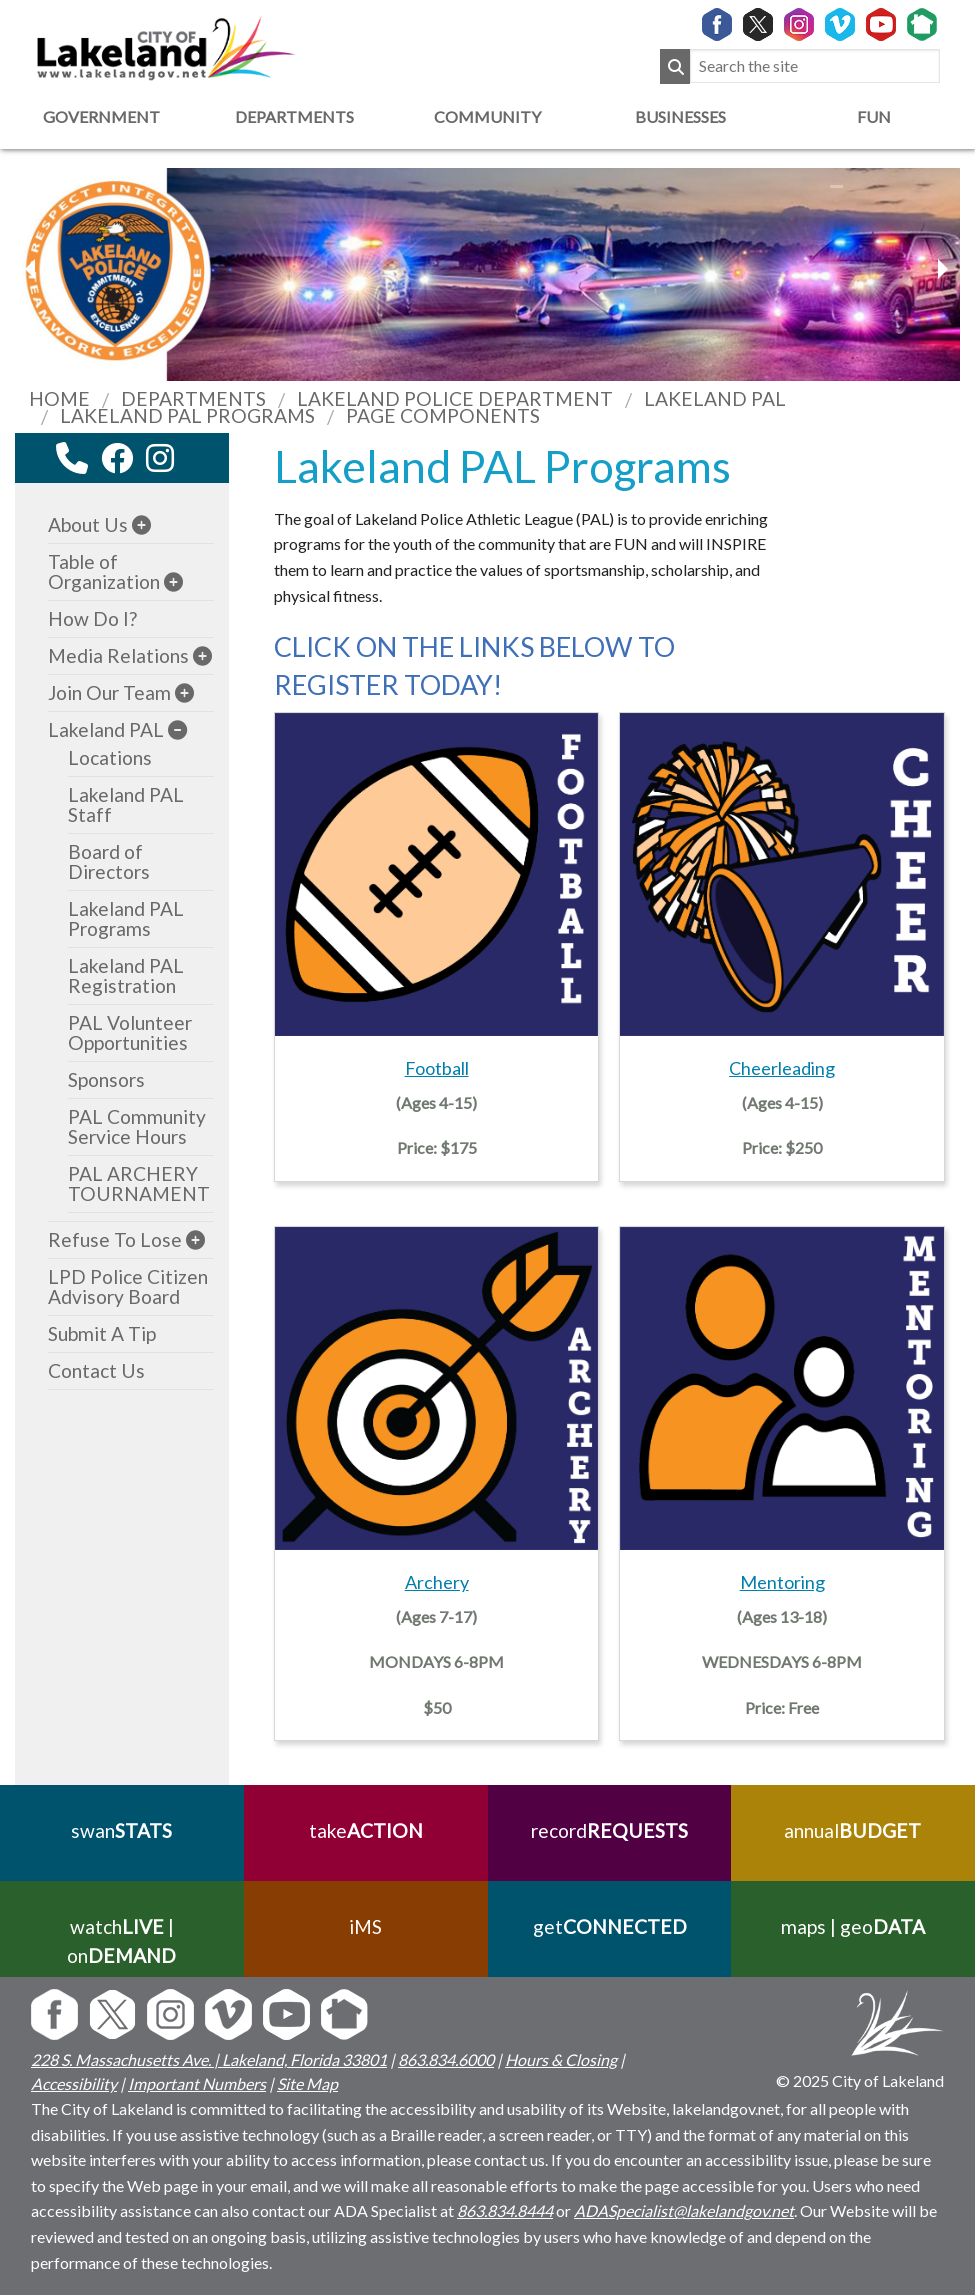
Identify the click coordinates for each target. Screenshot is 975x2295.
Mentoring (782, 1582)
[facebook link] (117, 458)
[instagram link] (160, 458)
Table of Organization (104, 571)
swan (121, 1830)
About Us (88, 524)
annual (853, 1830)
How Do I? (92, 618)
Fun (874, 116)
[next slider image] (33, 269)
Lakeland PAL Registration (126, 975)
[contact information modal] (72, 458)
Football (437, 1068)
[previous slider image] (942, 269)
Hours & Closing (561, 2059)
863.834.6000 (446, 2059)
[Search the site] (815, 66)
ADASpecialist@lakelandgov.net (684, 2210)
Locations (110, 757)
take (366, 1830)
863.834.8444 (505, 2210)
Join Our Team (109, 692)
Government (101, 116)
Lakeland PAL (106, 729)
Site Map (307, 2083)
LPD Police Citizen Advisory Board (128, 1286)
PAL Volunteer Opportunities (130, 1032)
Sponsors (106, 1079)
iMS (365, 1926)
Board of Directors (109, 861)
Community (487, 116)
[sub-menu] (141, 524)
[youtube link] (187, 463)
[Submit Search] (675, 66)
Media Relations (118, 655)
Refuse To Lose (115, 1239)
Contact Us (96, 1370)
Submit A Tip (102, 1333)
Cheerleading (782, 1068)
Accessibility (74, 2083)
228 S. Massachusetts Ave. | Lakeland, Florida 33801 (209, 2059)
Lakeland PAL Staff (126, 804)
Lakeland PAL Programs (126, 918)
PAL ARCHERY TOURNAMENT (139, 1183)
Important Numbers (197, 2083)
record (609, 1830)
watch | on (121, 1941)
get (609, 1926)
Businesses (680, 116)
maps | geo (853, 1926)
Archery (437, 1582)
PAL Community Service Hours (137, 1126)
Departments (294, 116)
